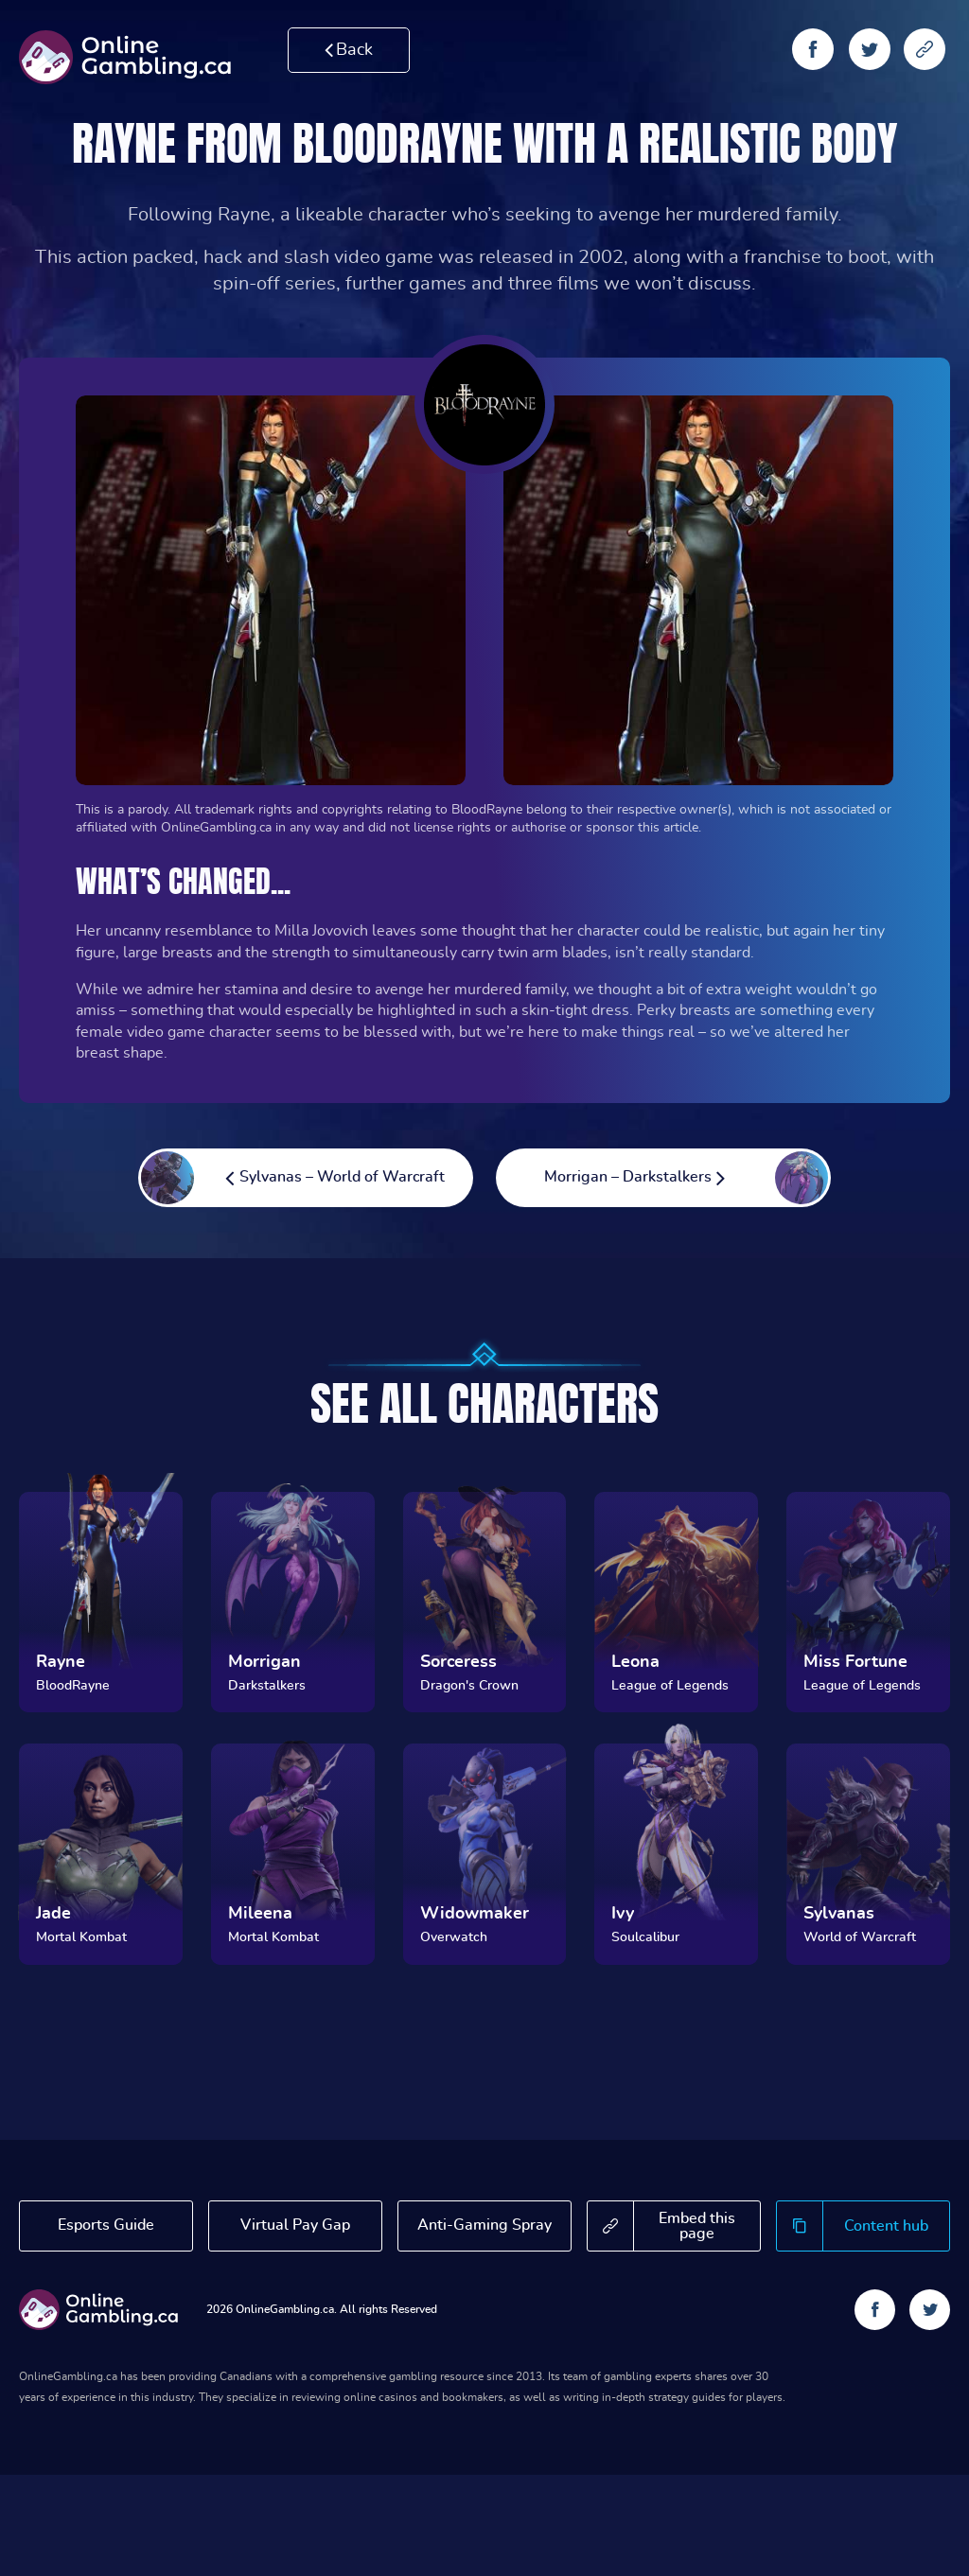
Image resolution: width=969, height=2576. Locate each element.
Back (349, 49)
